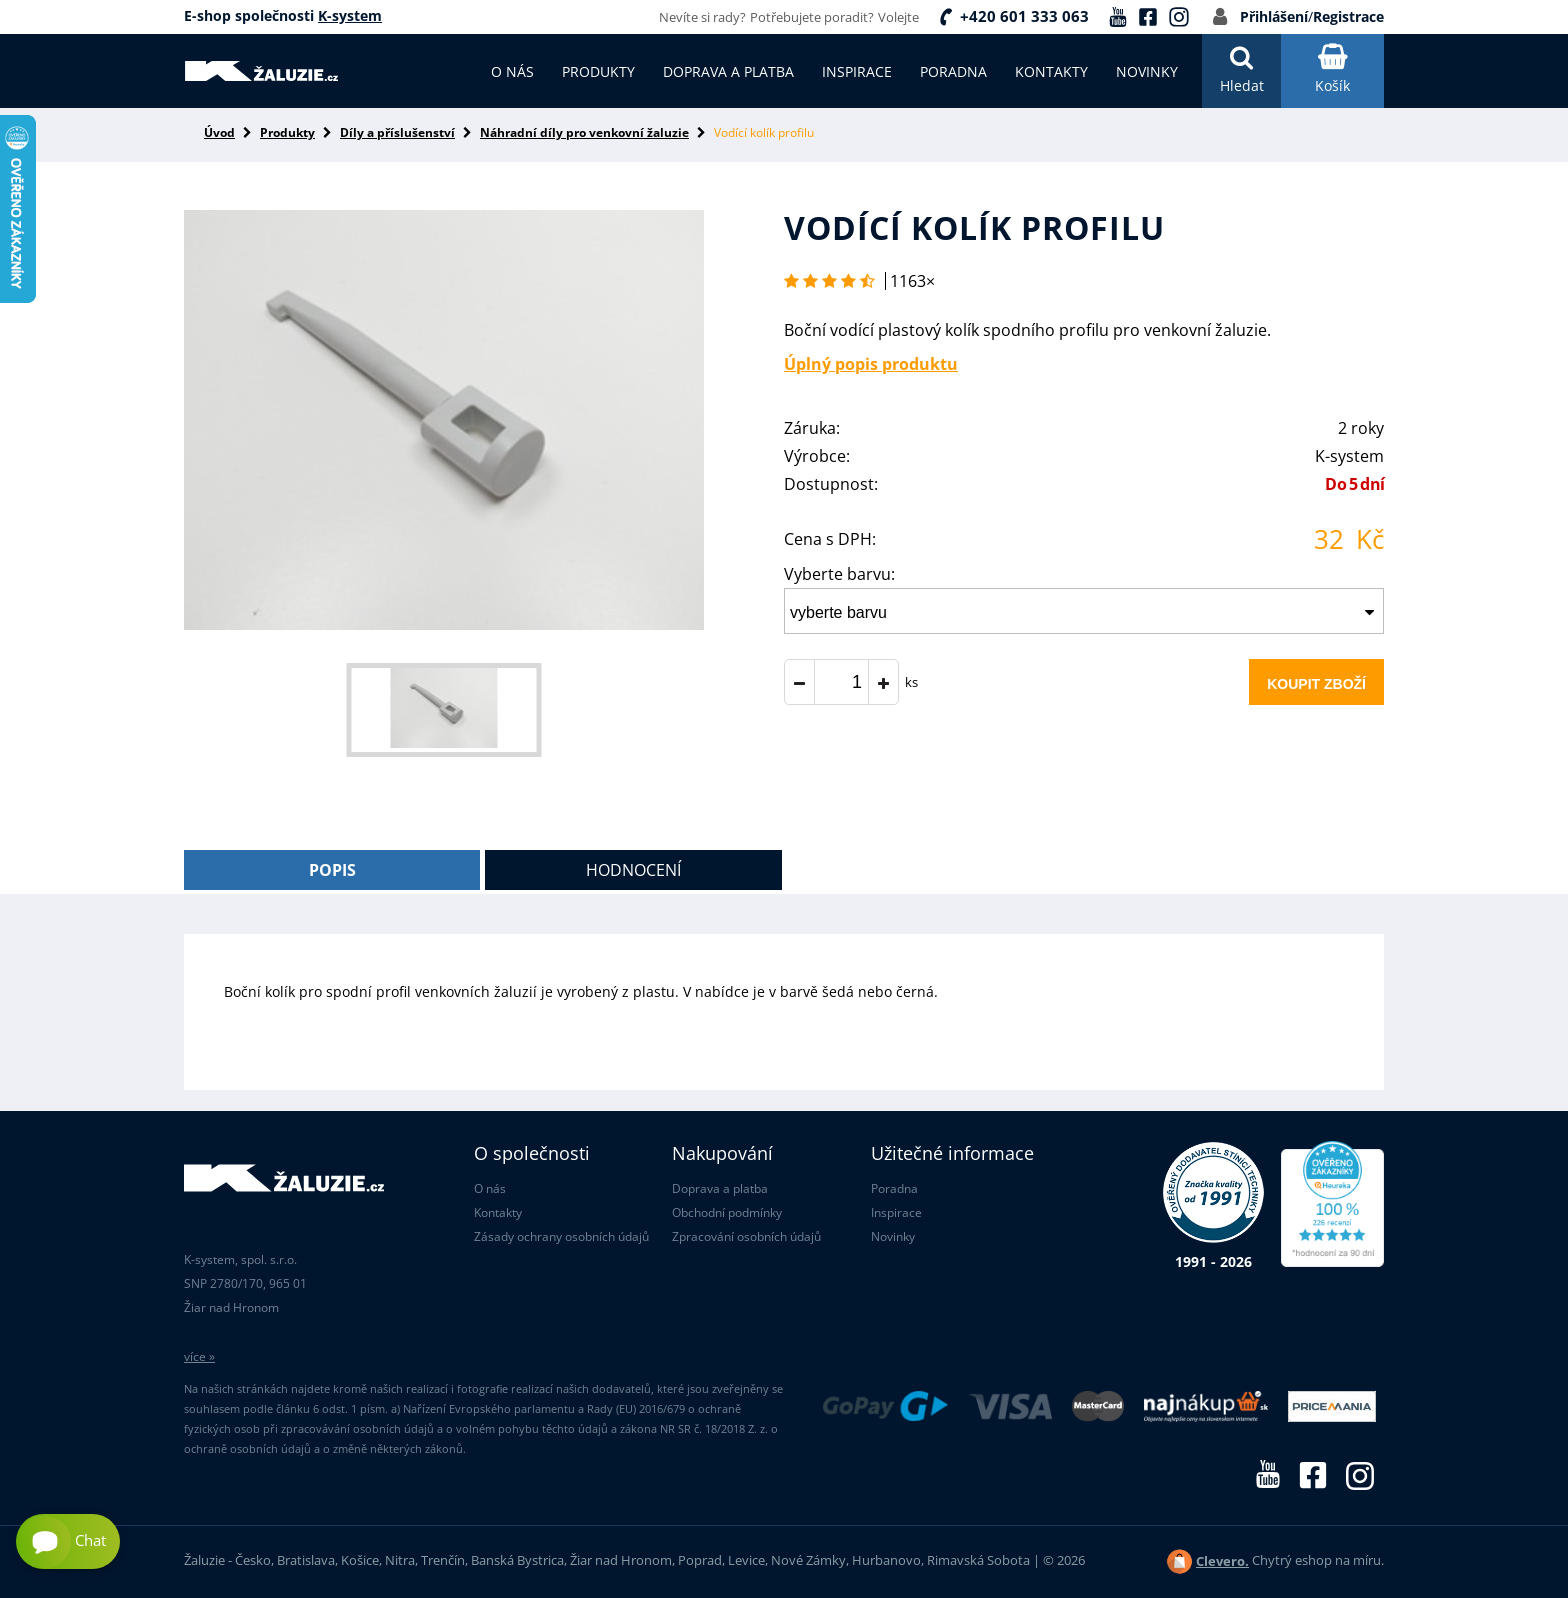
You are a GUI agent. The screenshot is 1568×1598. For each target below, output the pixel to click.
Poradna (894, 1188)
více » (199, 1356)
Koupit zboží (1316, 684)
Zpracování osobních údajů (746, 1236)
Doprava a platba (720, 1188)
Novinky (893, 1236)
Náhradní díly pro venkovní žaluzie (584, 132)
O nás (490, 1188)
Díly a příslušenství (397, 132)
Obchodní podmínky (727, 1212)
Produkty (287, 132)
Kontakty (498, 1212)
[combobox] (1084, 611)
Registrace (1348, 16)
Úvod (219, 132)
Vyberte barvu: (839, 574)
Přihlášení (1274, 16)
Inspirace (896, 1212)
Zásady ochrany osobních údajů (561, 1236)
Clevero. (1222, 1561)
